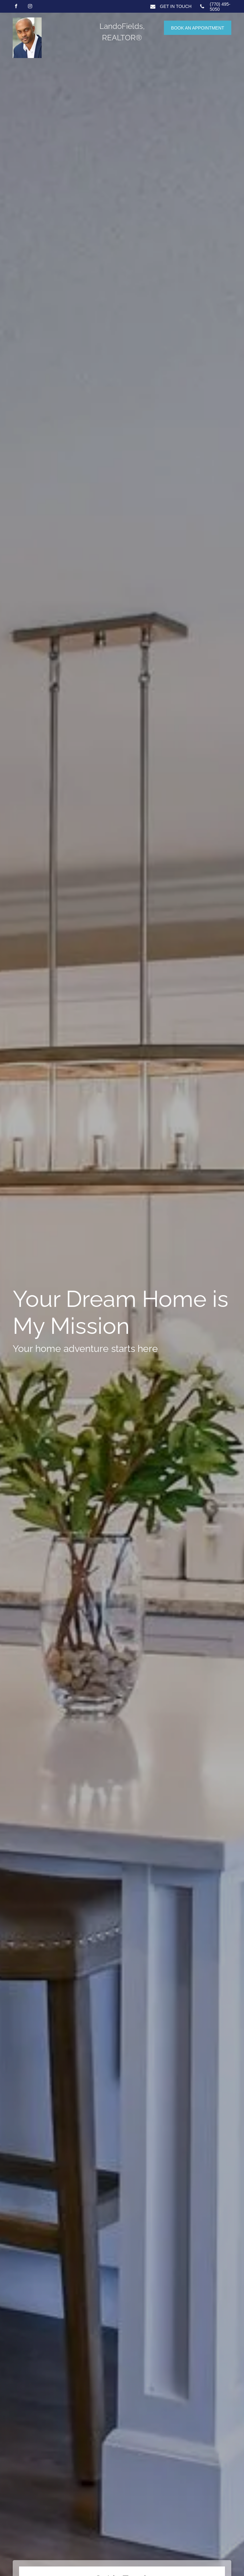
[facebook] (16, 7)
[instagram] (30, 7)
